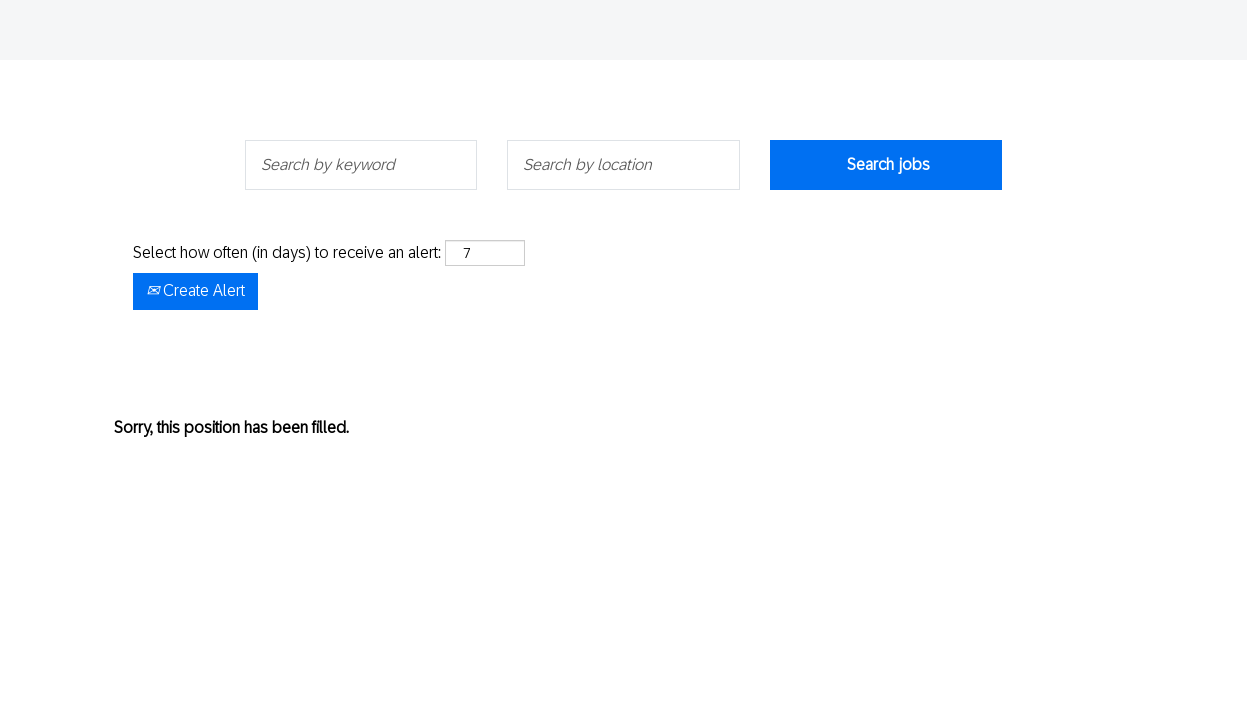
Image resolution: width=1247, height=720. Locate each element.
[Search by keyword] (361, 165)
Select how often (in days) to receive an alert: (287, 252)
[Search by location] (623, 165)
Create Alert (195, 290)
